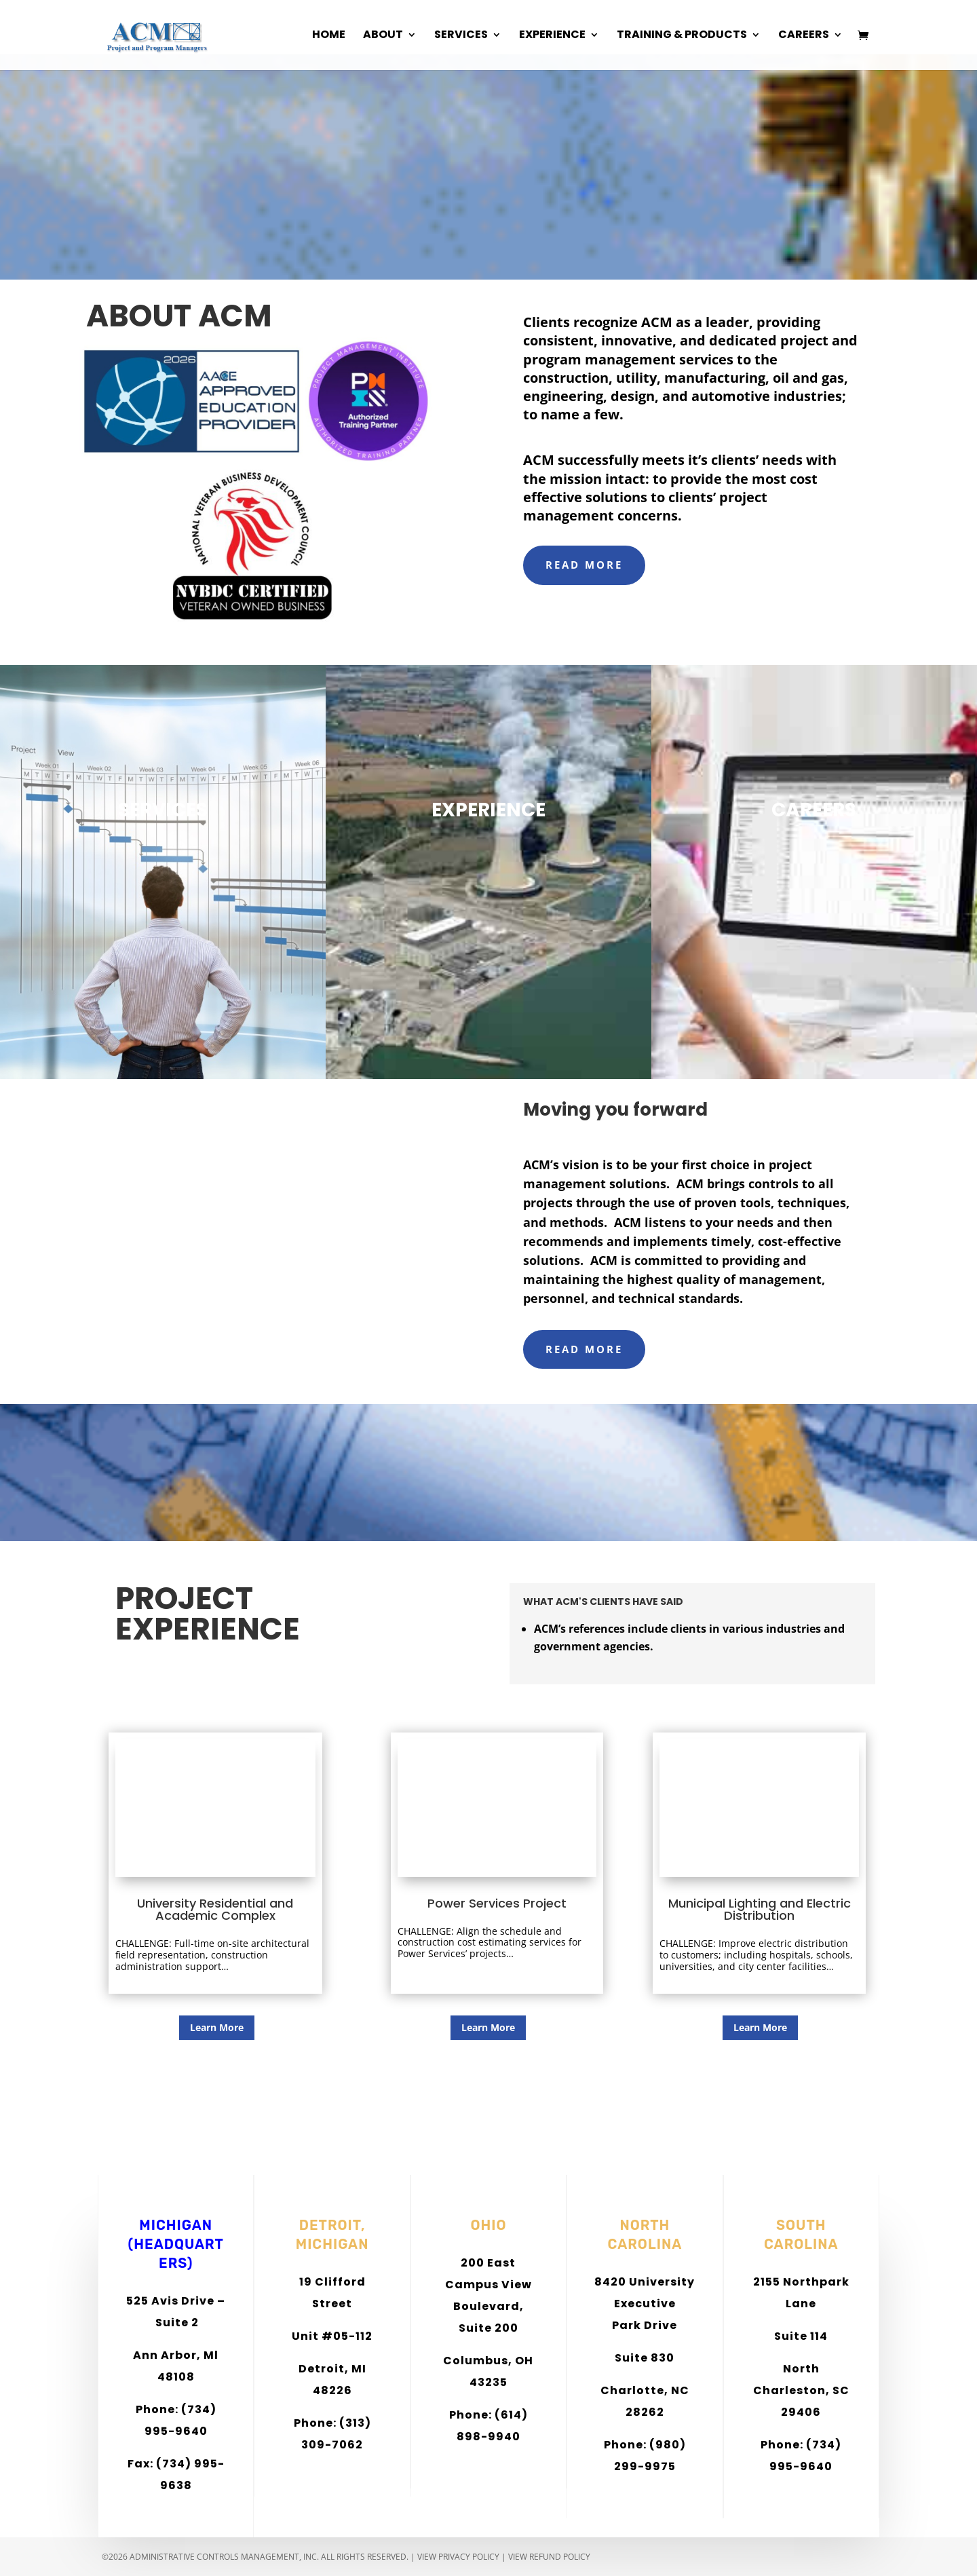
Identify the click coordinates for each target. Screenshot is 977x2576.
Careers (803, 37)
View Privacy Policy (458, 2556)
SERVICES (163, 810)
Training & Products (682, 37)
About (383, 37)
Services (461, 37)
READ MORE (584, 564)
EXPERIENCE (488, 810)
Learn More (217, 2027)
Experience (552, 37)
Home (328, 37)
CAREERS (813, 810)
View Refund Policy (549, 2556)
